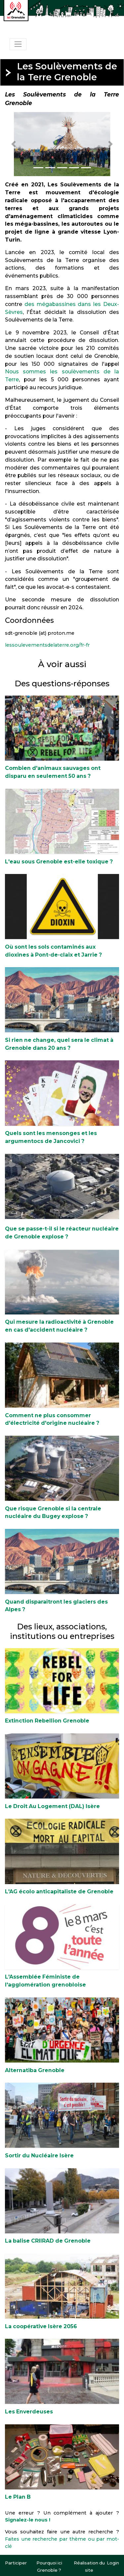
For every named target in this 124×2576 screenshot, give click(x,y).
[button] (13, 144)
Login (113, 2562)
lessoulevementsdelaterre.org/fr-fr (47, 645)
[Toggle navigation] (18, 44)
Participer (16, 2562)
